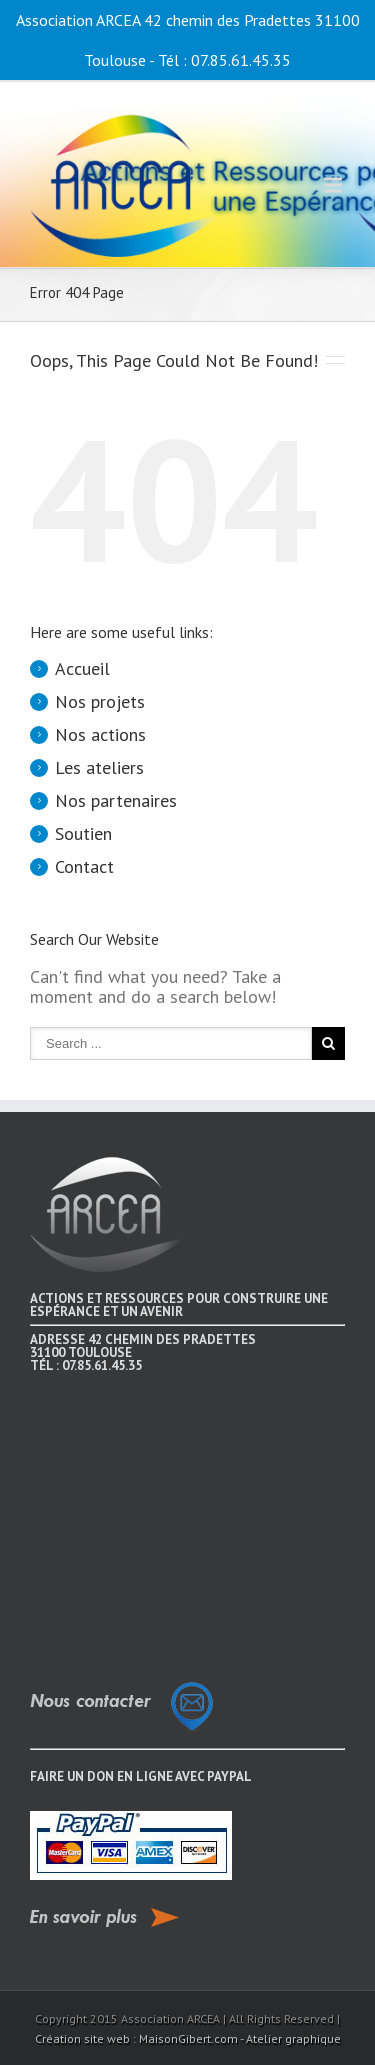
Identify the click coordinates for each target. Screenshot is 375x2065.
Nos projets (100, 701)
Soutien (83, 833)
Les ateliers (99, 767)
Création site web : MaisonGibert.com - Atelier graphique (188, 2038)
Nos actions (100, 734)
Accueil (82, 668)
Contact (84, 866)
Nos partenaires (116, 800)
